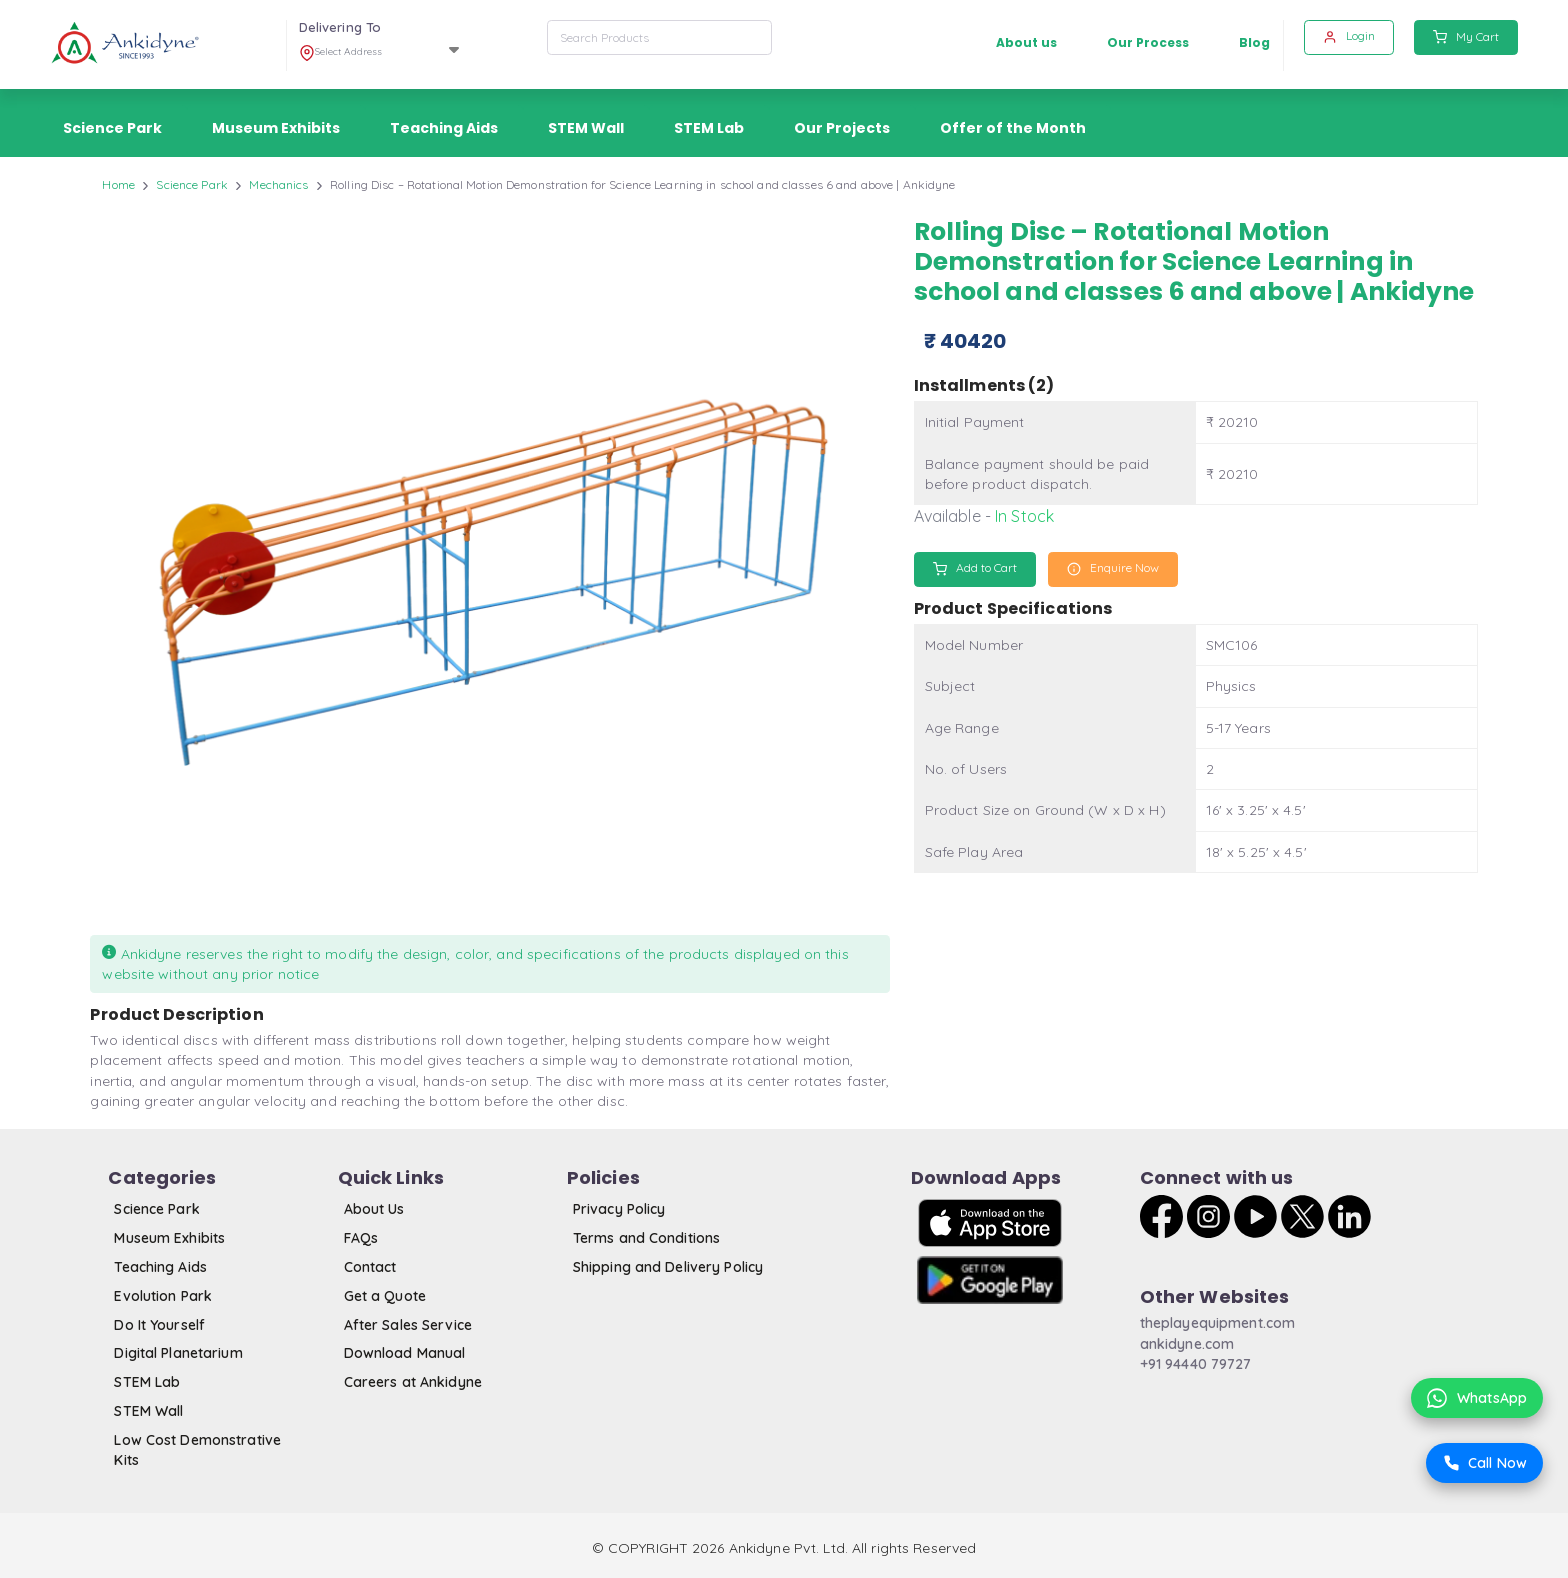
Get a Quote (385, 1296)
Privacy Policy (619, 1209)
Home (118, 184)
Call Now (1484, 1463)
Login (1349, 36)
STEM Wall (148, 1411)
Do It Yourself (159, 1325)
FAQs (361, 1238)
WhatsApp (1477, 1398)
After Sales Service (408, 1325)
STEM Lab (147, 1382)
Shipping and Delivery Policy (668, 1267)
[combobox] (659, 37)
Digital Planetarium (178, 1353)
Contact (370, 1267)
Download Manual (405, 1353)
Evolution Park (163, 1296)
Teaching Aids (160, 1267)
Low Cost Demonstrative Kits (197, 1450)
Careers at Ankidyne (413, 1382)
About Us (374, 1209)
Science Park (191, 184)
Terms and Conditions (646, 1238)
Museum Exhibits (169, 1238)
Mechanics (278, 184)
